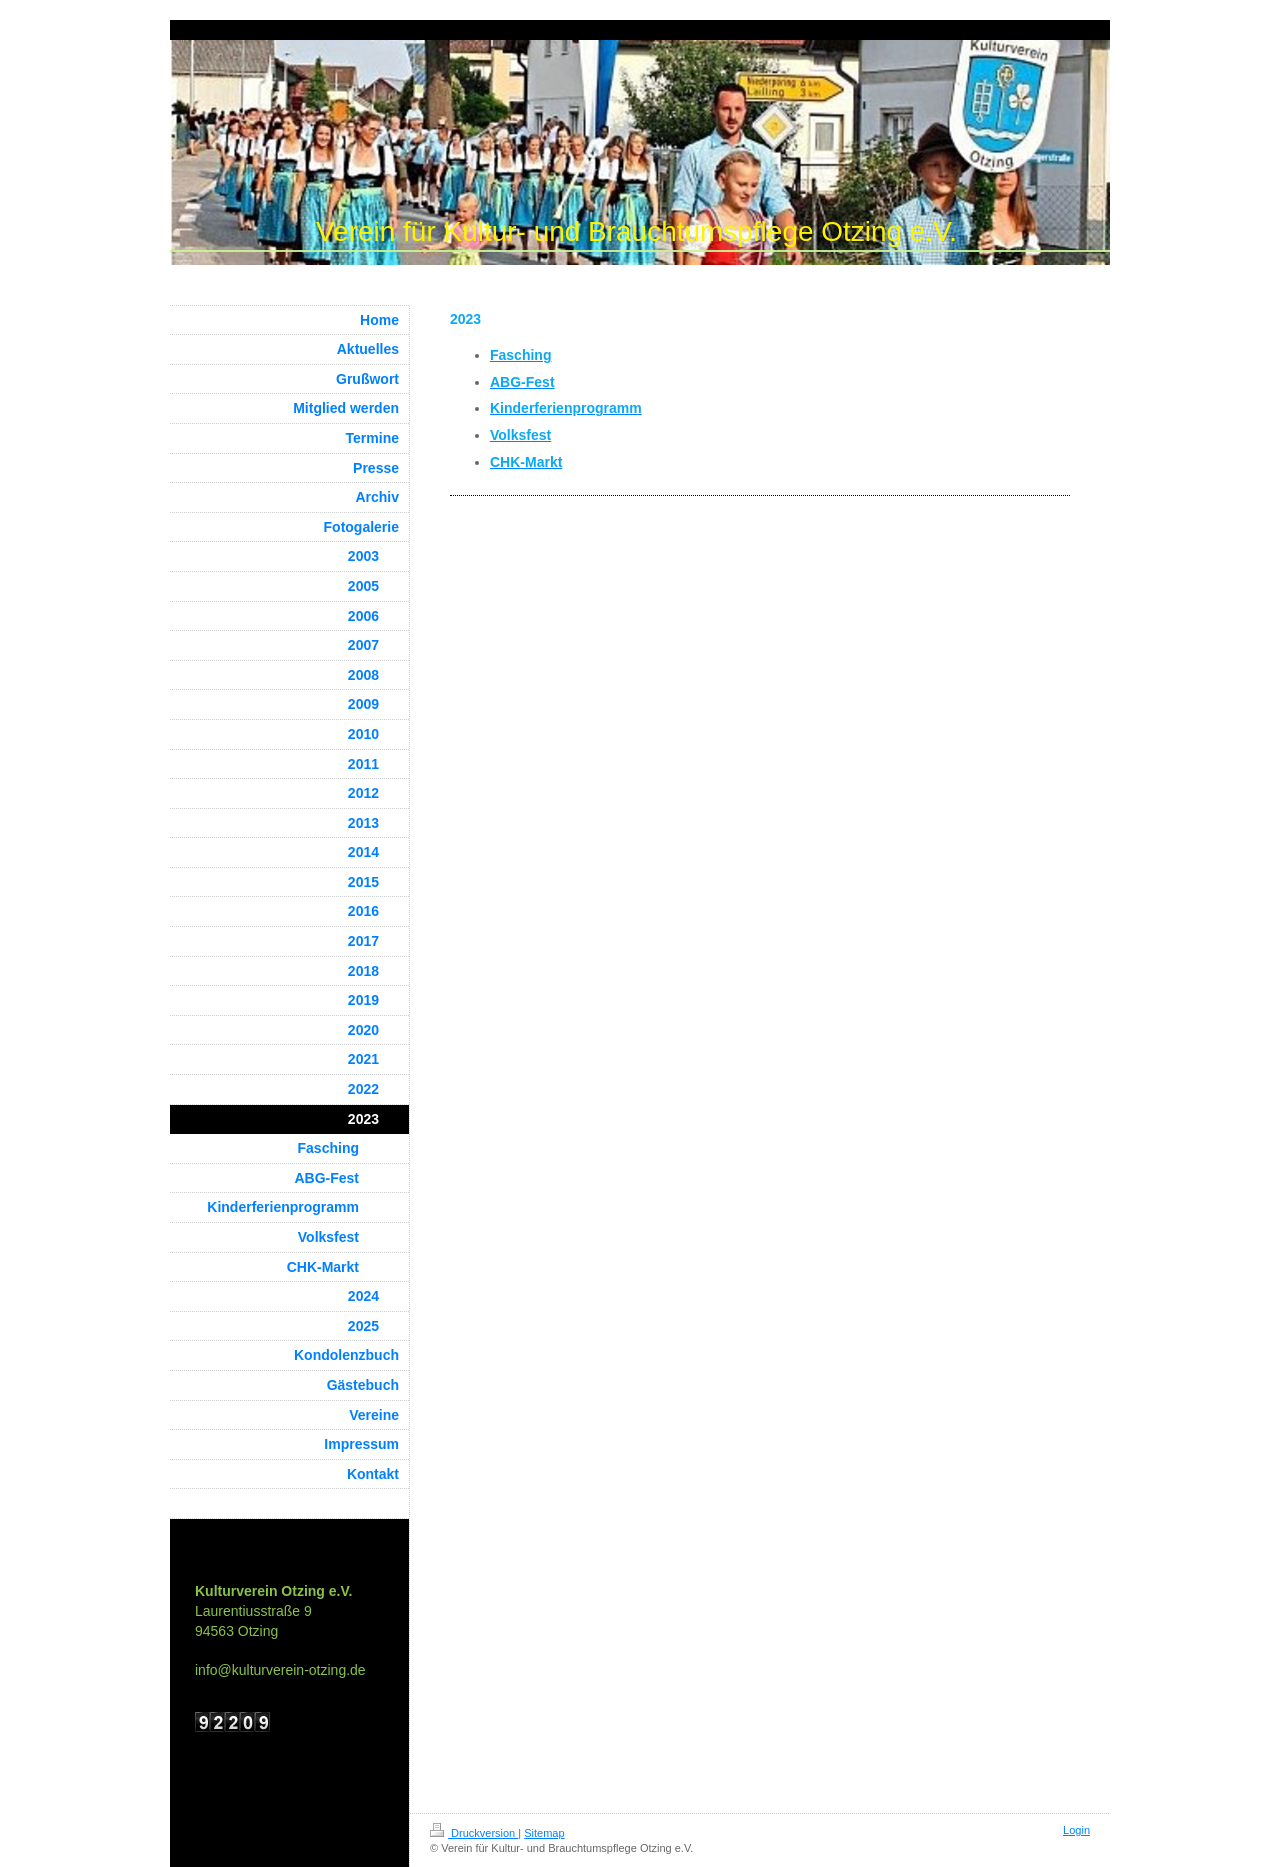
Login (1076, 1830)
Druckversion (474, 1833)
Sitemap (544, 1833)
